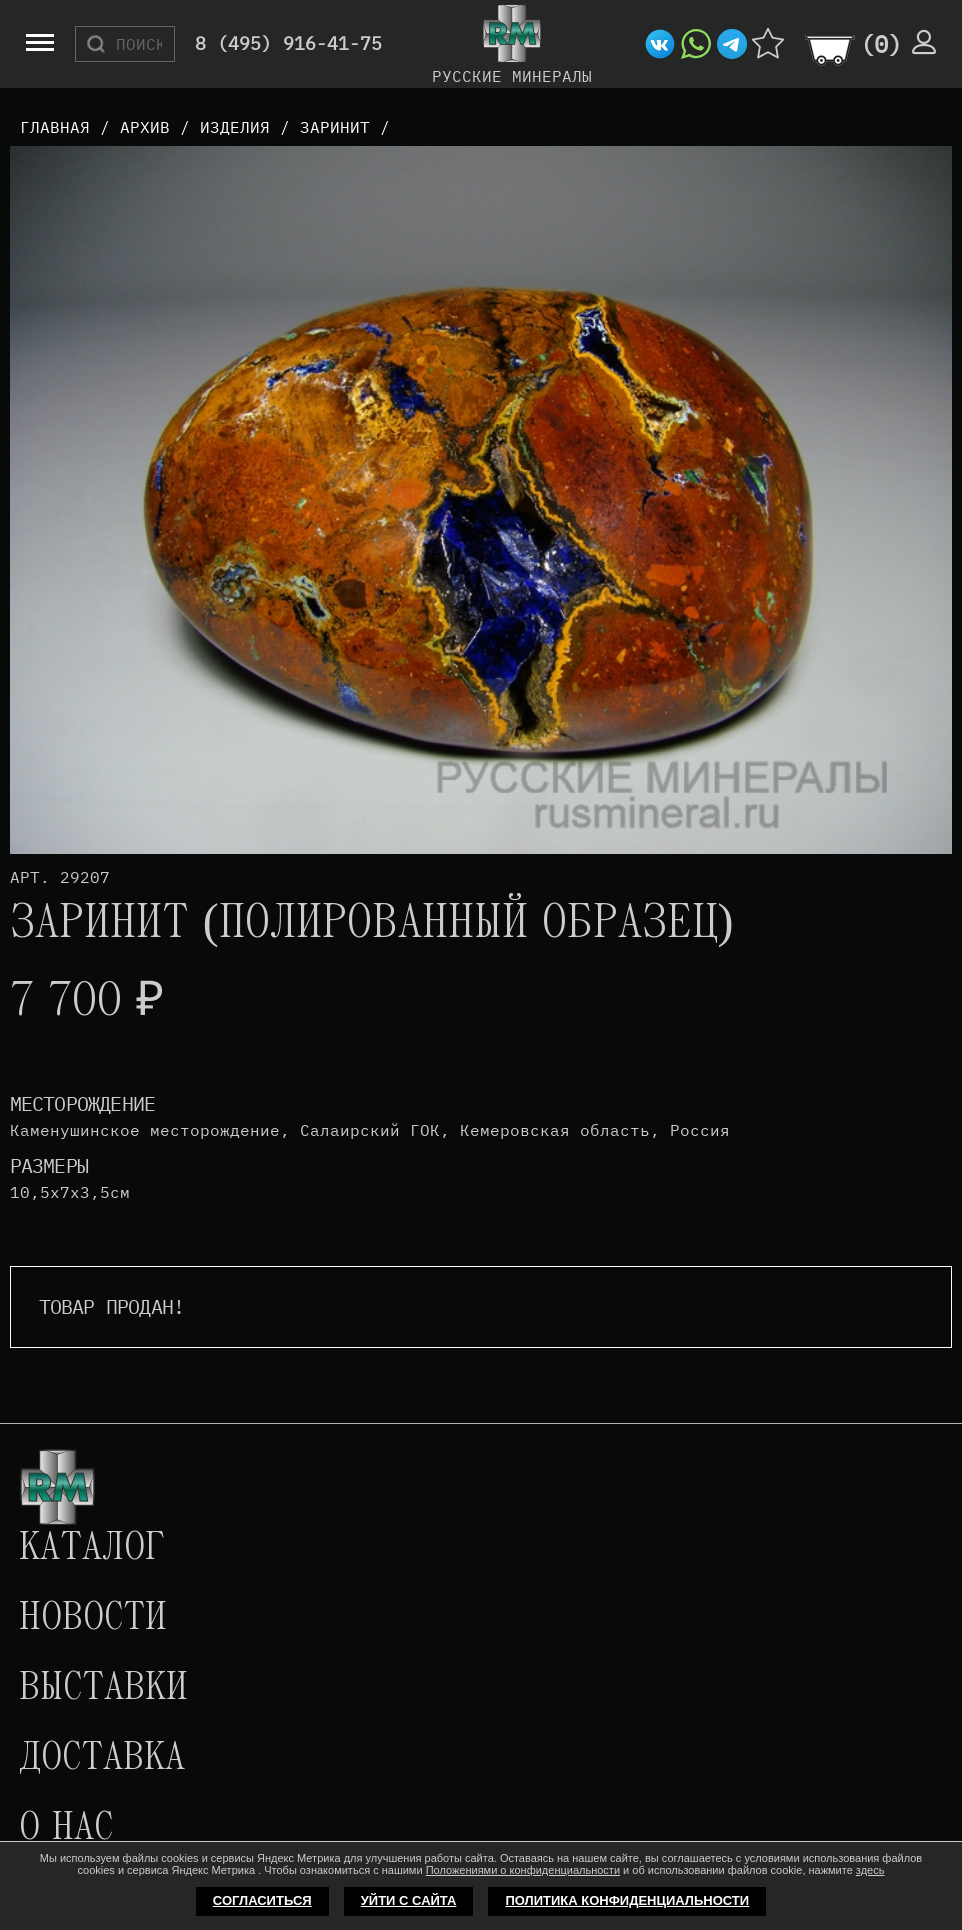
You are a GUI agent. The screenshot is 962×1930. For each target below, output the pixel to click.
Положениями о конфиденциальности (523, 1870)
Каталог (92, 1549)
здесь (870, 1870)
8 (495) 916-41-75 (288, 44)
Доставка (102, 1759)
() (881, 44)
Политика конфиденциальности (627, 1900)
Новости (93, 1619)
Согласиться (262, 1900)
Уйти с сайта (409, 1900)
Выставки (103, 1689)
